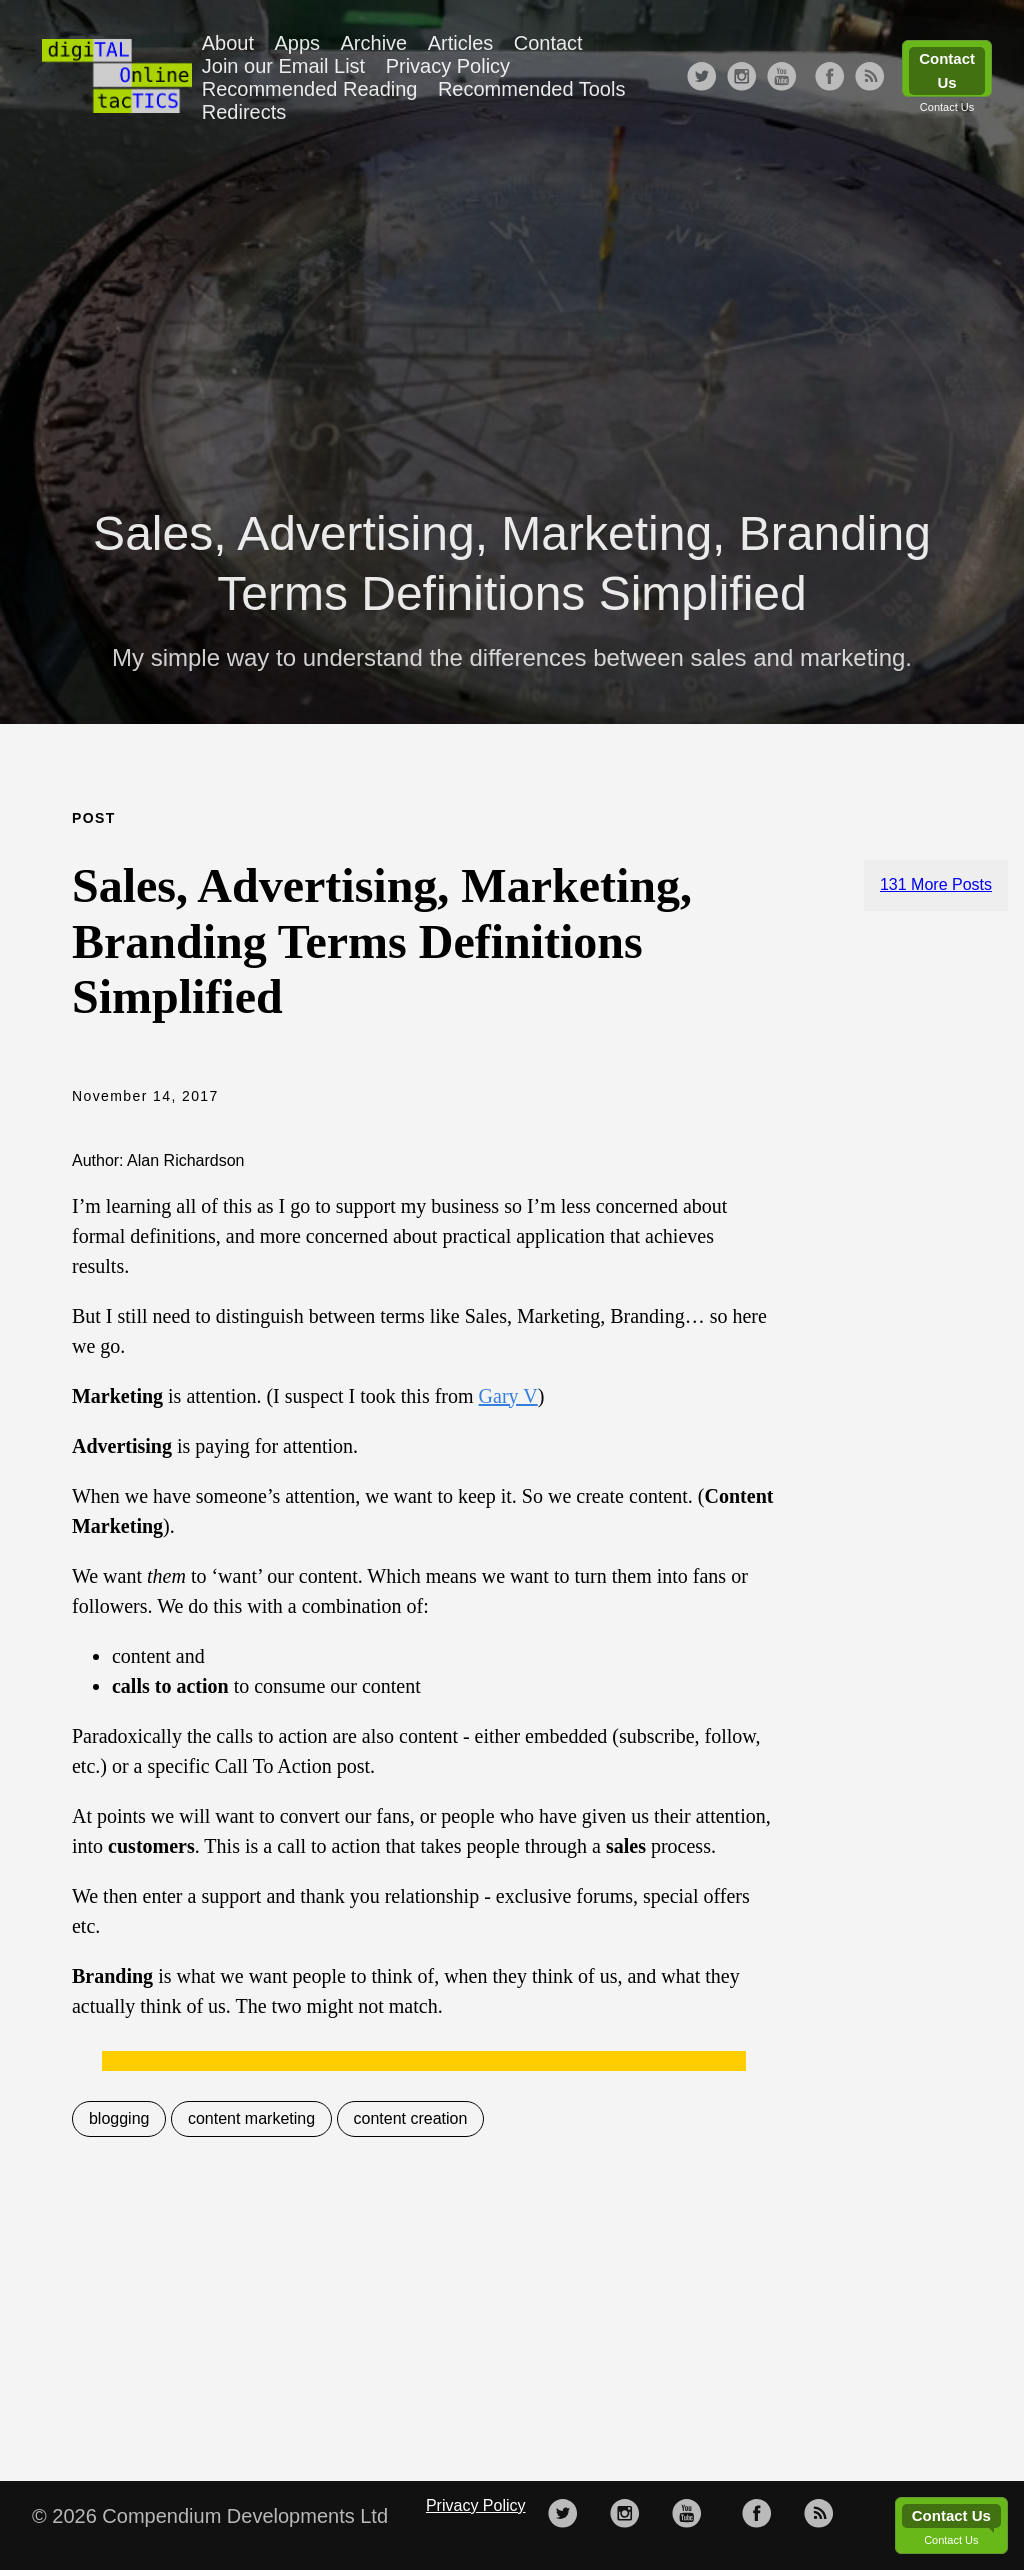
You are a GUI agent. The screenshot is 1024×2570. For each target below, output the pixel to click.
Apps (297, 43)
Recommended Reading (310, 89)
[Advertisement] (512, 306)
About (228, 43)
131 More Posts (936, 884)
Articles (461, 43)
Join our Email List (283, 66)
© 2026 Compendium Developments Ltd (210, 2516)
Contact (548, 43)
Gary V (508, 1396)
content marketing (251, 2118)
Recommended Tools (532, 89)
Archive (374, 43)
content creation (411, 2118)
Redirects (244, 112)
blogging (119, 2118)
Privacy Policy (448, 66)
